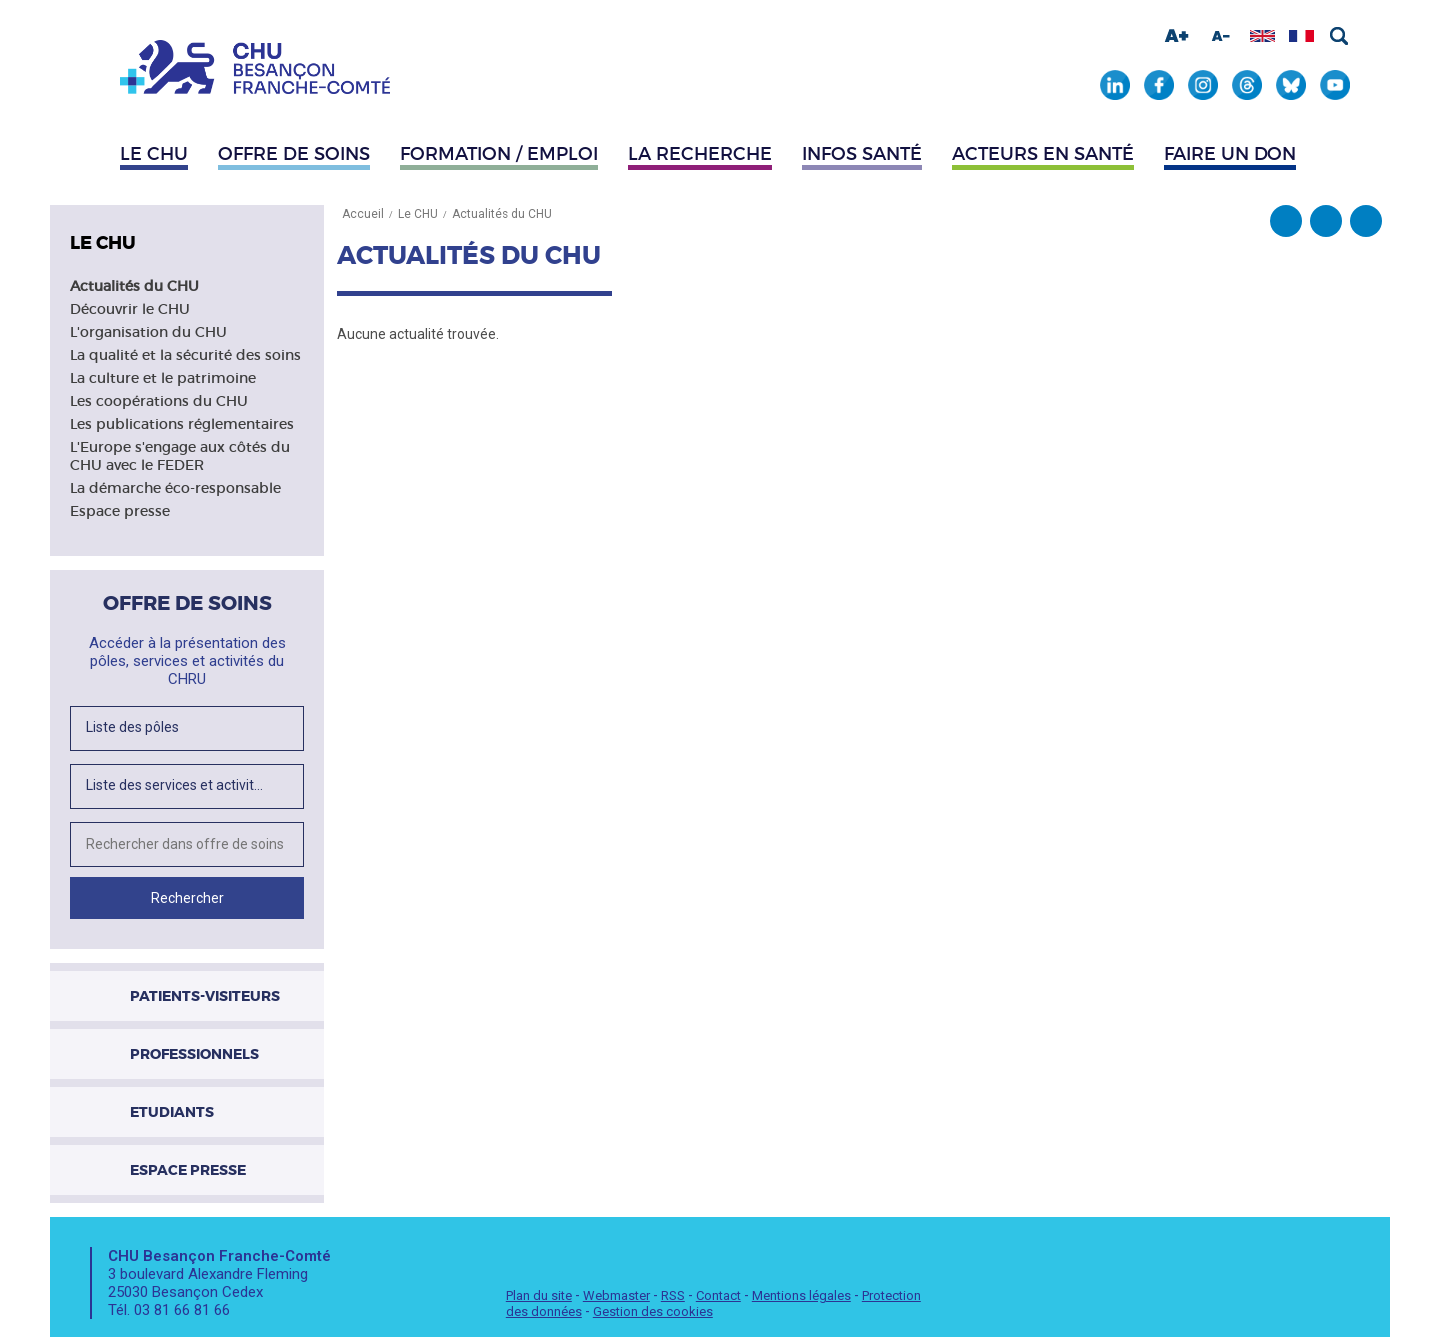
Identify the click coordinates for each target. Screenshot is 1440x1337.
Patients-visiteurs (205, 996)
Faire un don (1230, 154)
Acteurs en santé (1043, 154)
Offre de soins (294, 154)
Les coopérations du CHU (159, 401)
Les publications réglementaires (182, 424)
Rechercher (1339, 36)
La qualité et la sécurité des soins (185, 355)
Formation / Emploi (499, 154)
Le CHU (154, 154)
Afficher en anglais (1262, 36)
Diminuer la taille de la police (1221, 36)
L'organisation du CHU (148, 332)
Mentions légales (801, 1295)
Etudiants (172, 1112)
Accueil (363, 214)
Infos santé (862, 154)
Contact (718, 1295)
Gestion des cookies (653, 1311)
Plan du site (539, 1295)
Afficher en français (1301, 36)
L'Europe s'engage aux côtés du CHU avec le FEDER (180, 456)
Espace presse (120, 511)
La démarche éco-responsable (175, 488)
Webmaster (616, 1295)
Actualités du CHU (134, 286)
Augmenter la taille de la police (1177, 36)
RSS (673, 1295)
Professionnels (194, 1054)
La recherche (700, 154)
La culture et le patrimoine (163, 378)
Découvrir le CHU (130, 309)
